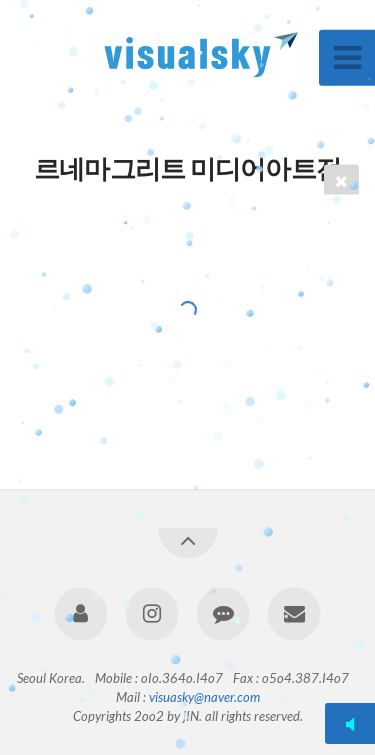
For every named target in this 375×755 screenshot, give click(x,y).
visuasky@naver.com (204, 697)
